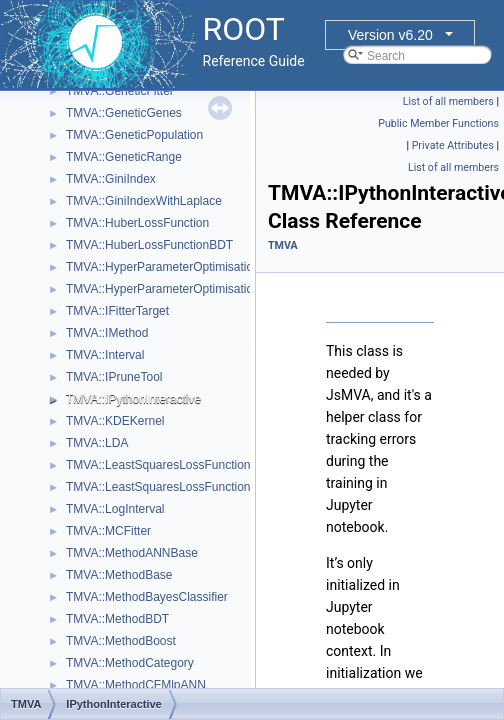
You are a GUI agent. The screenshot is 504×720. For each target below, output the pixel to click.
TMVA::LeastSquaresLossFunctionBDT (170, 487)
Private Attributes (453, 145)
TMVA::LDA (97, 443)
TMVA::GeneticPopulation (134, 135)
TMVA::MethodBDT (117, 619)
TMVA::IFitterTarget (117, 311)
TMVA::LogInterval (115, 509)
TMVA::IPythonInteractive (133, 399)
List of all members (448, 101)
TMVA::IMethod (107, 333)
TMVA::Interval (105, 355)
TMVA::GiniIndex (111, 179)
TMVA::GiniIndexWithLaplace (144, 201)
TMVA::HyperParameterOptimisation (163, 267)
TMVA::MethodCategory (130, 663)
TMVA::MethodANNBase (132, 553)
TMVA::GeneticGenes (124, 113)
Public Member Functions (438, 123)
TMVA (283, 245)
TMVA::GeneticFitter (120, 91)
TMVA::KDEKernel (115, 421)
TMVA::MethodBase (119, 575)
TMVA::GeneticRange (124, 157)
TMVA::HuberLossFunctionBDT (149, 245)
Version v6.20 (390, 35)
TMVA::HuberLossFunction (137, 223)
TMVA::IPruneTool (114, 377)
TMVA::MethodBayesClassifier (147, 597)
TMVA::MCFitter (108, 531)
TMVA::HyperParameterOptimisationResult (180, 289)
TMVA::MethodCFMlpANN (136, 685)
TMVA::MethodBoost (121, 641)
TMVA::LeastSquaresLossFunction (158, 465)
